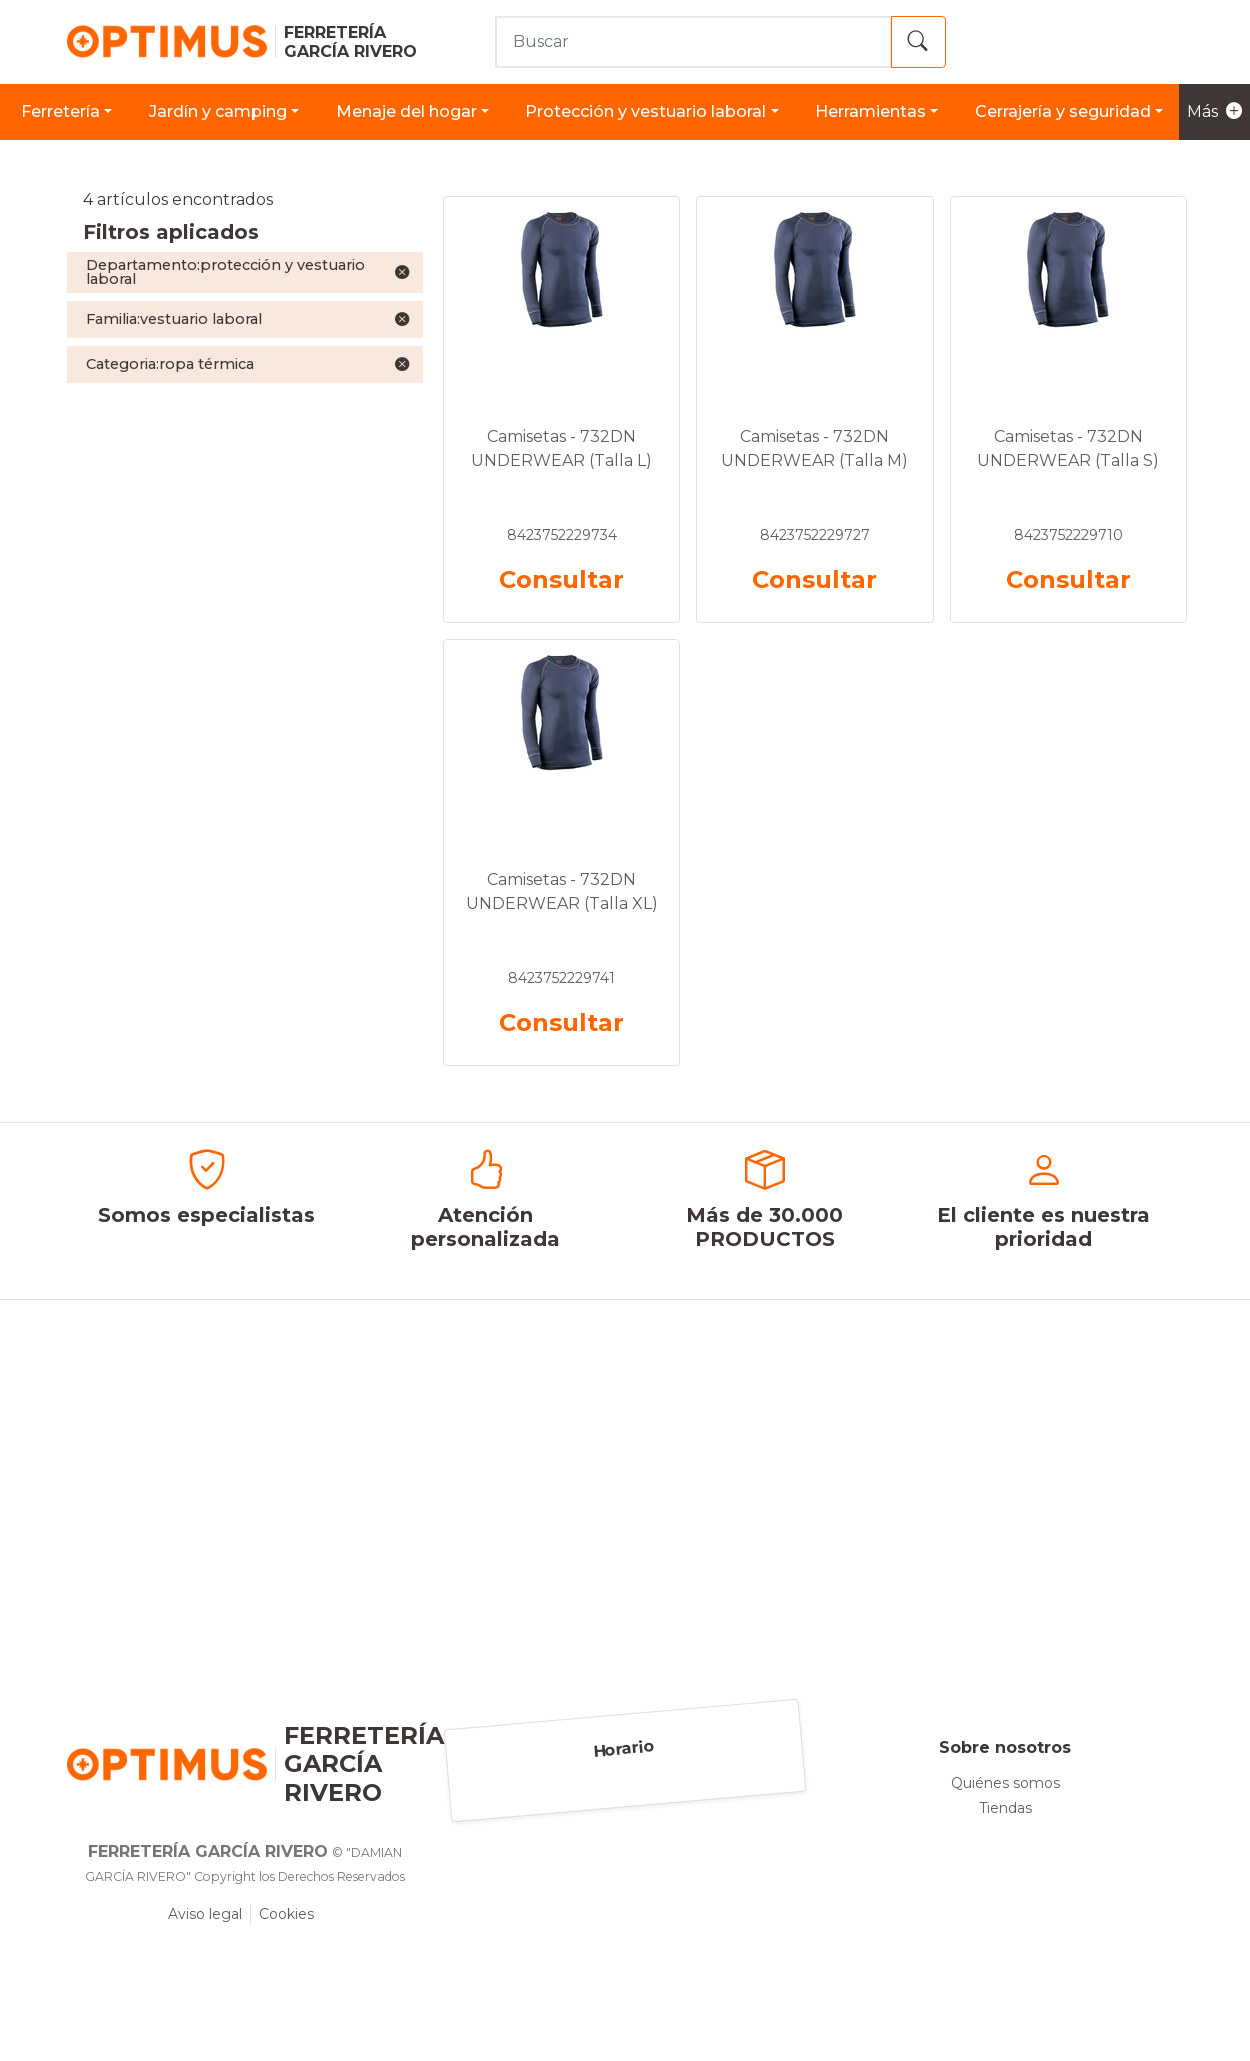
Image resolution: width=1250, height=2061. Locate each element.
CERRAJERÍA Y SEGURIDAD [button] (1063, 111)
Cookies (286, 1914)
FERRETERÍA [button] (60, 111)
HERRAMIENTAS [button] (870, 111)
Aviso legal (205, 1914)
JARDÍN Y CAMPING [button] (218, 111)
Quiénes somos (1005, 1783)
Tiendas (1005, 1808)
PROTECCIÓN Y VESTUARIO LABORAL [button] (645, 111)
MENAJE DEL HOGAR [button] (406, 111)
